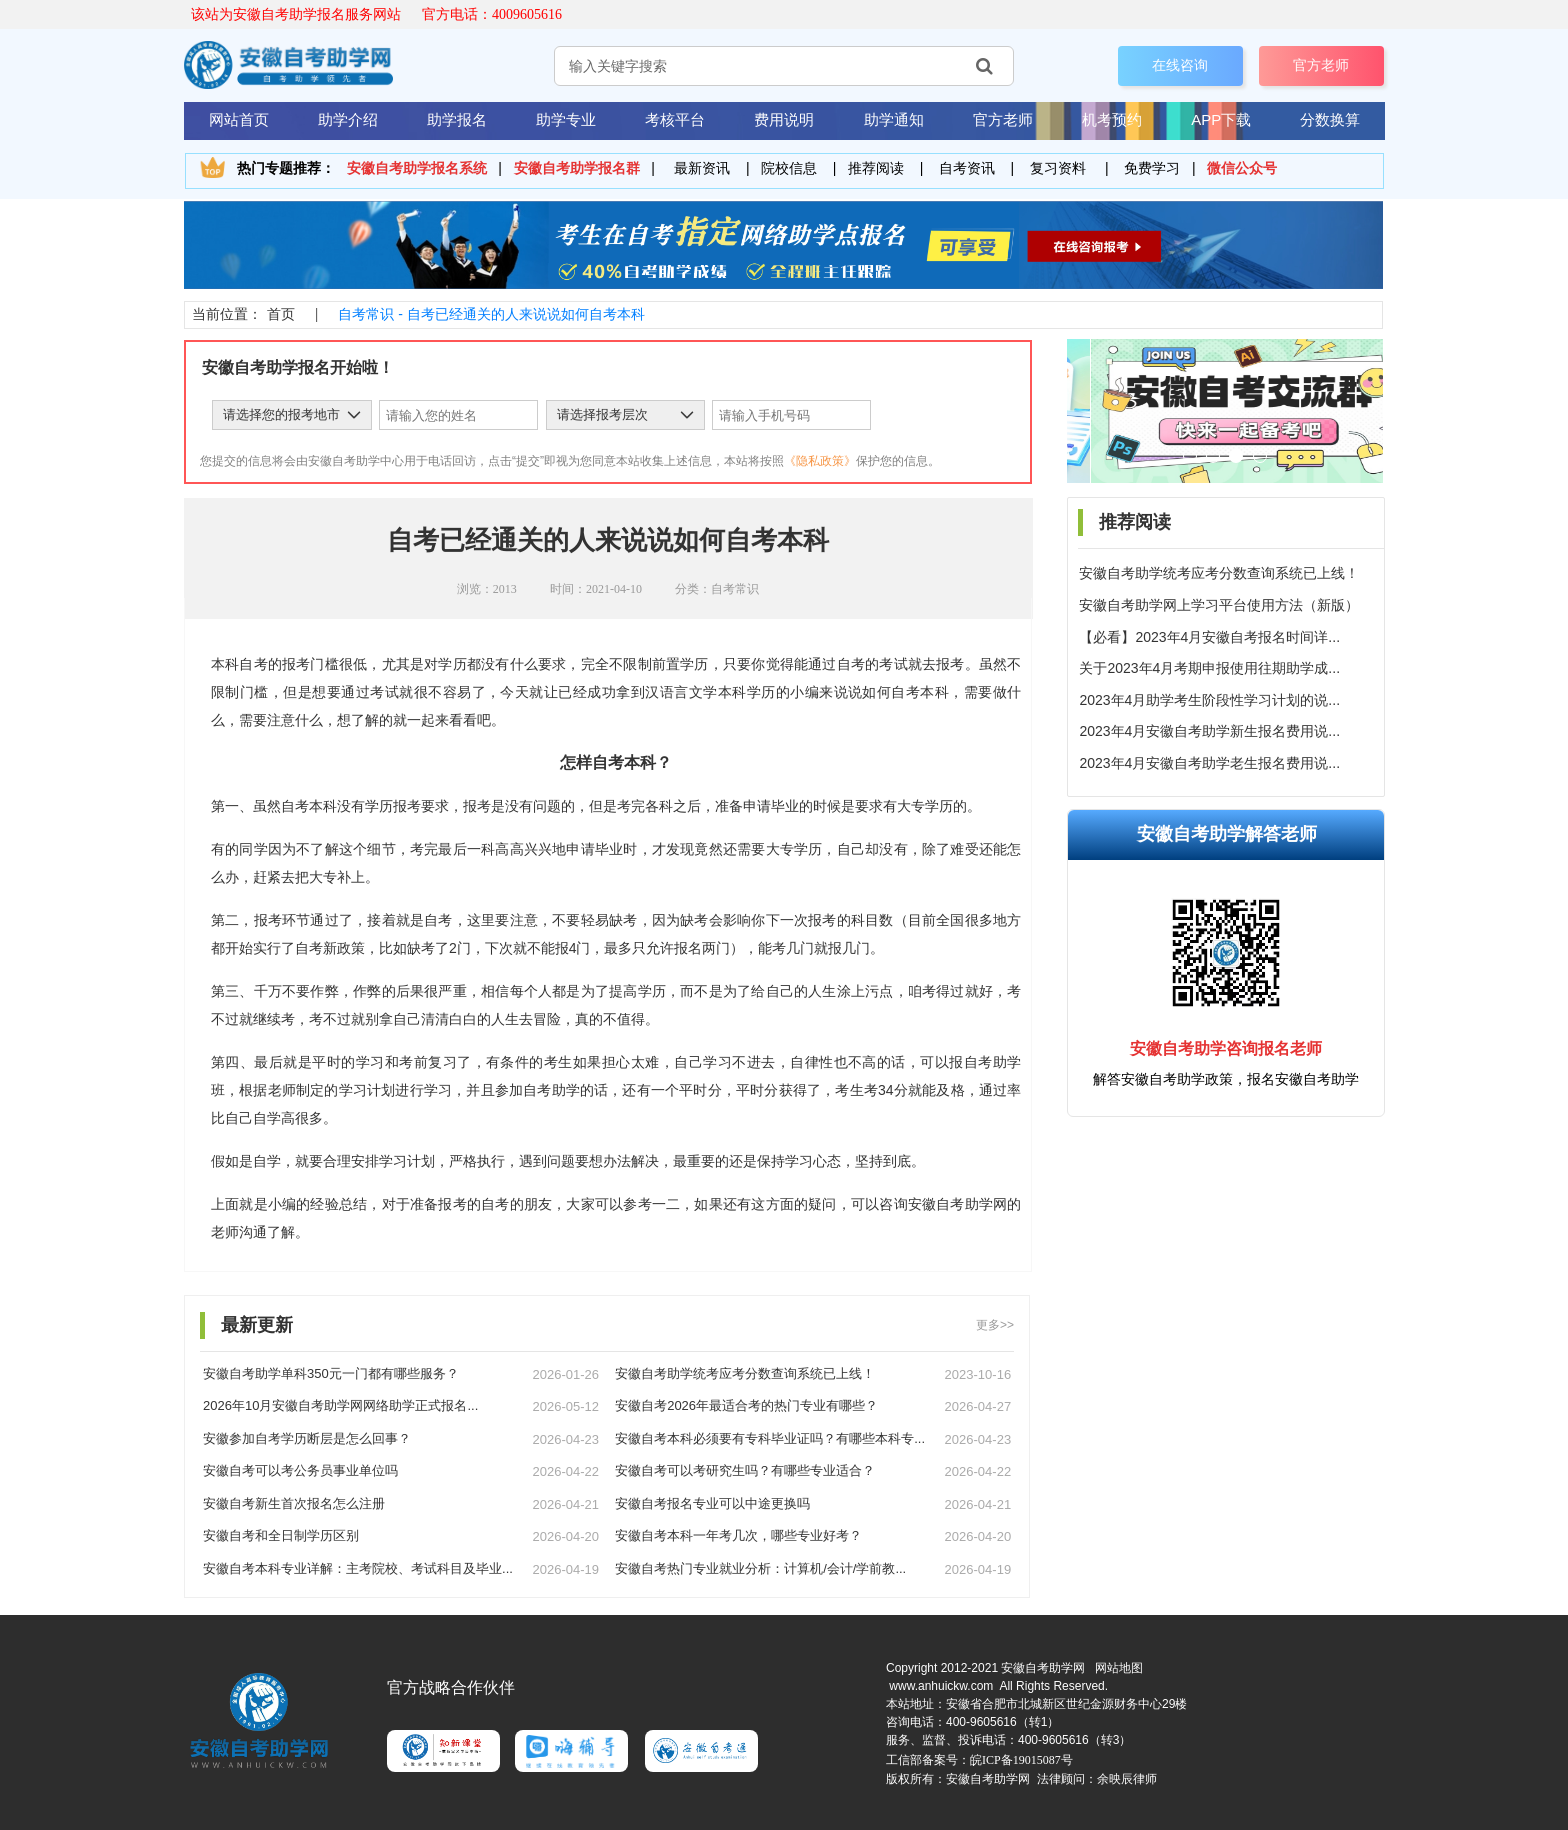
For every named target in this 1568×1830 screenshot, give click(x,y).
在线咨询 (1180, 65)
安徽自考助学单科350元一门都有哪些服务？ (331, 1373)
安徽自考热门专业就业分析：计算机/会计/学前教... (760, 1568)
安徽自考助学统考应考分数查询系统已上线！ (1219, 573)
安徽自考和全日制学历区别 (281, 1535)
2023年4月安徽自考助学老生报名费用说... (1209, 763)
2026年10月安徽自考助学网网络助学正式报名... (340, 1405)
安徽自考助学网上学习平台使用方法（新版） (1219, 605)
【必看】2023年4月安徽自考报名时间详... (1209, 637)
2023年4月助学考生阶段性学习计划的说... (1209, 700)
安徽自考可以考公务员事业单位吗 (300, 1470)
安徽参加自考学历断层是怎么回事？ (307, 1438)
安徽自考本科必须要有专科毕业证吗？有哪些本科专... (770, 1438)
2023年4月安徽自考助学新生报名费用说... (1209, 731)
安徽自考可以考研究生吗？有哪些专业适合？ (745, 1470)
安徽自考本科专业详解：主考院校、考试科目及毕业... (358, 1568)
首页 (281, 314)
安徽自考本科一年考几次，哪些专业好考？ (738, 1535)
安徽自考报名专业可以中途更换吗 (712, 1503)
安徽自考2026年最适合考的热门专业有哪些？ (746, 1405)
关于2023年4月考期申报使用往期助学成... (1209, 668)
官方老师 (1321, 65)
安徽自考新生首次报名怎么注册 (294, 1503)
